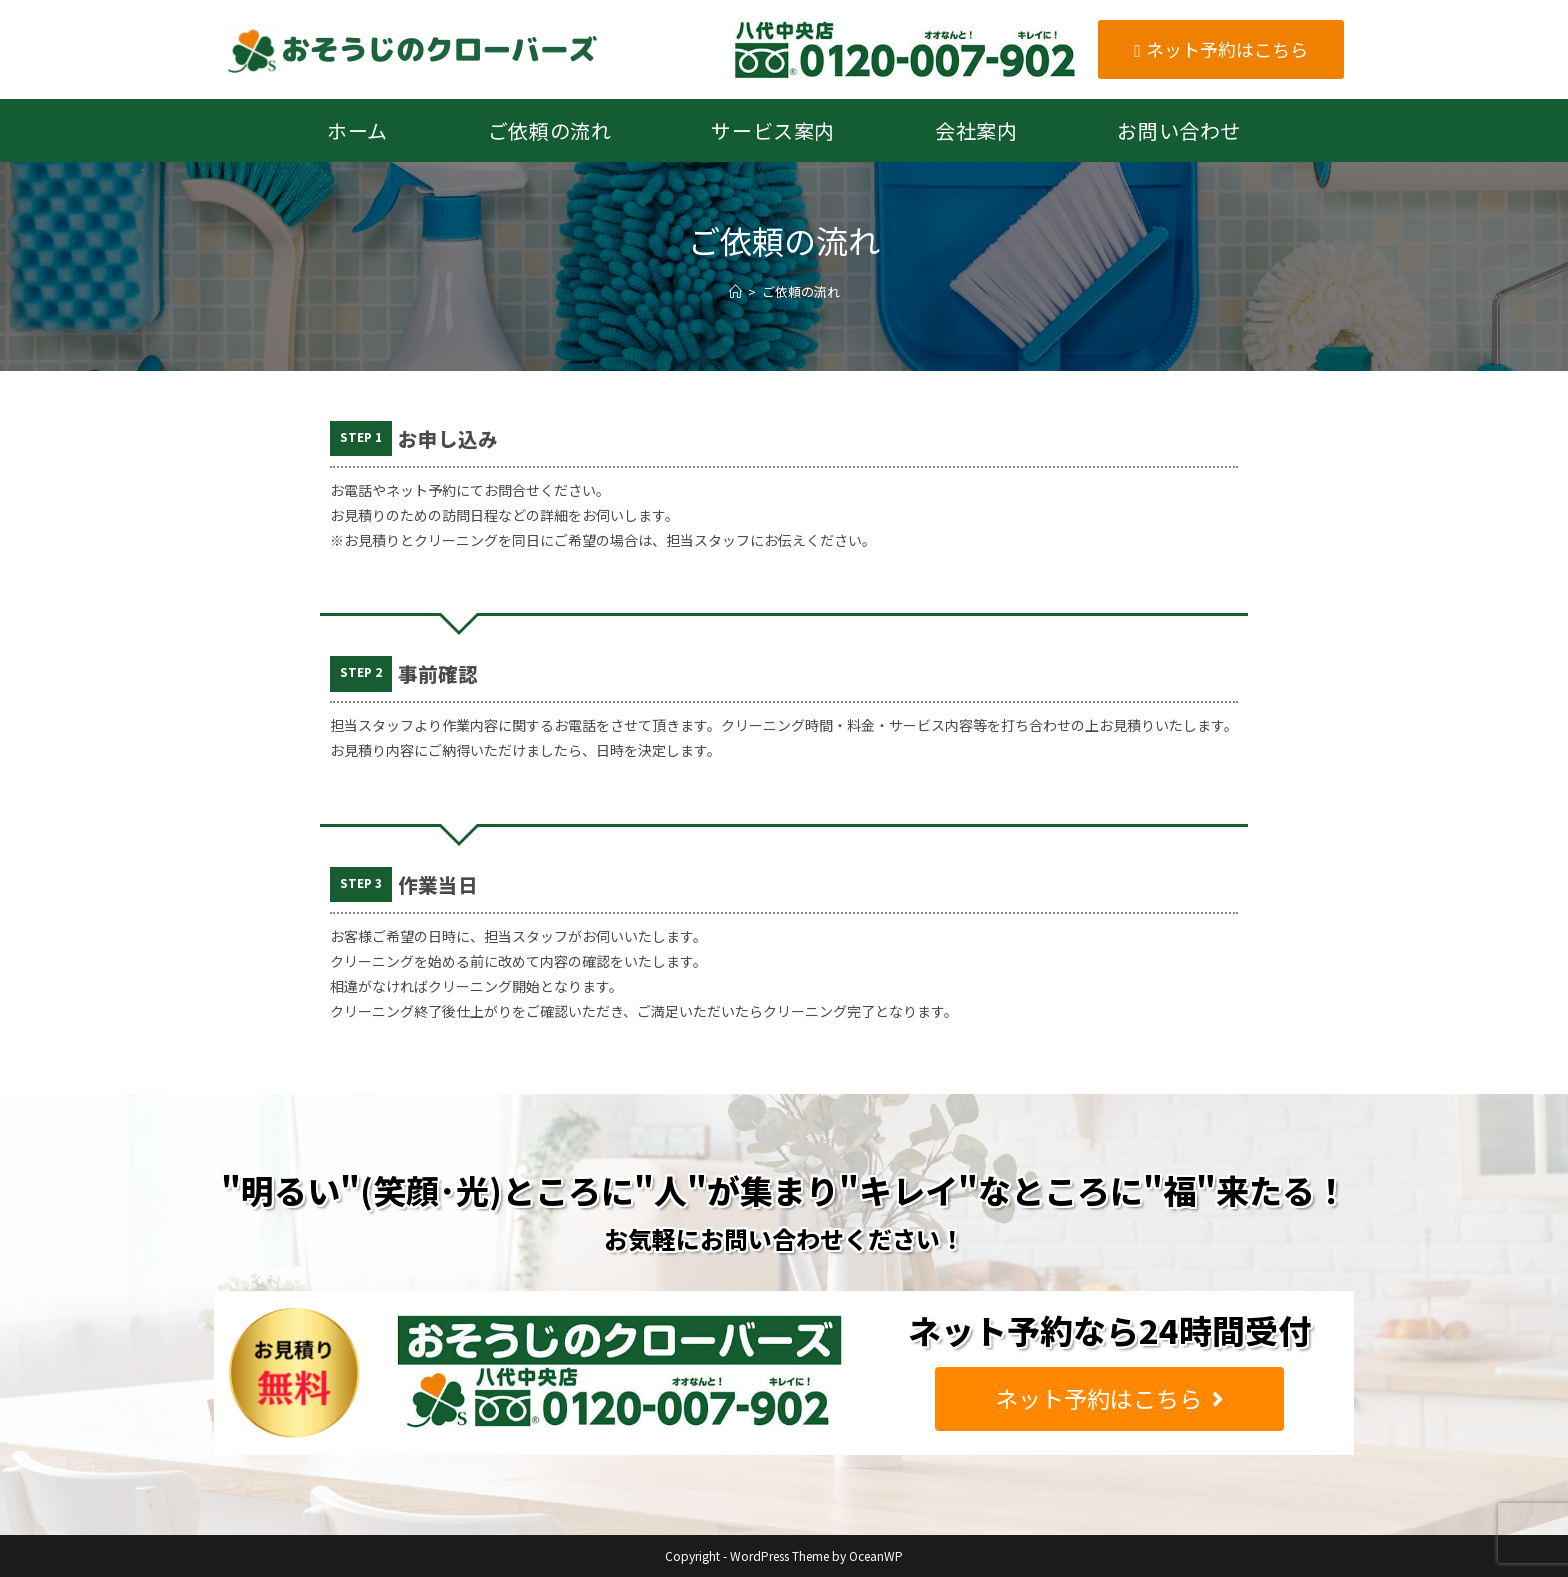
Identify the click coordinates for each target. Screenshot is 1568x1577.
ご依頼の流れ (801, 291)
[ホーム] (735, 291)
